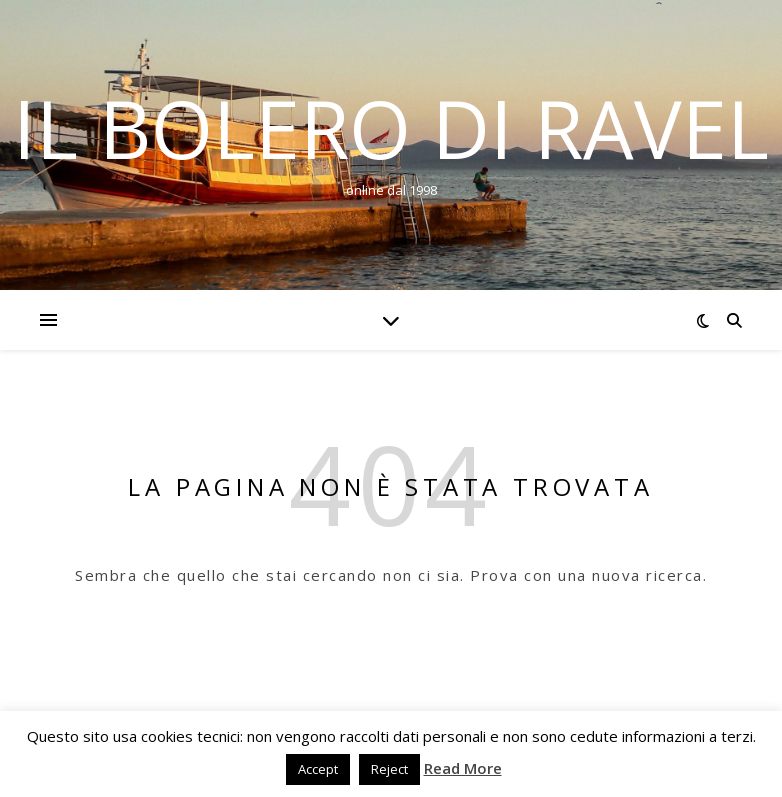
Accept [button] (318, 769)
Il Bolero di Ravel (391, 128)
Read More (463, 768)
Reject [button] (389, 769)
